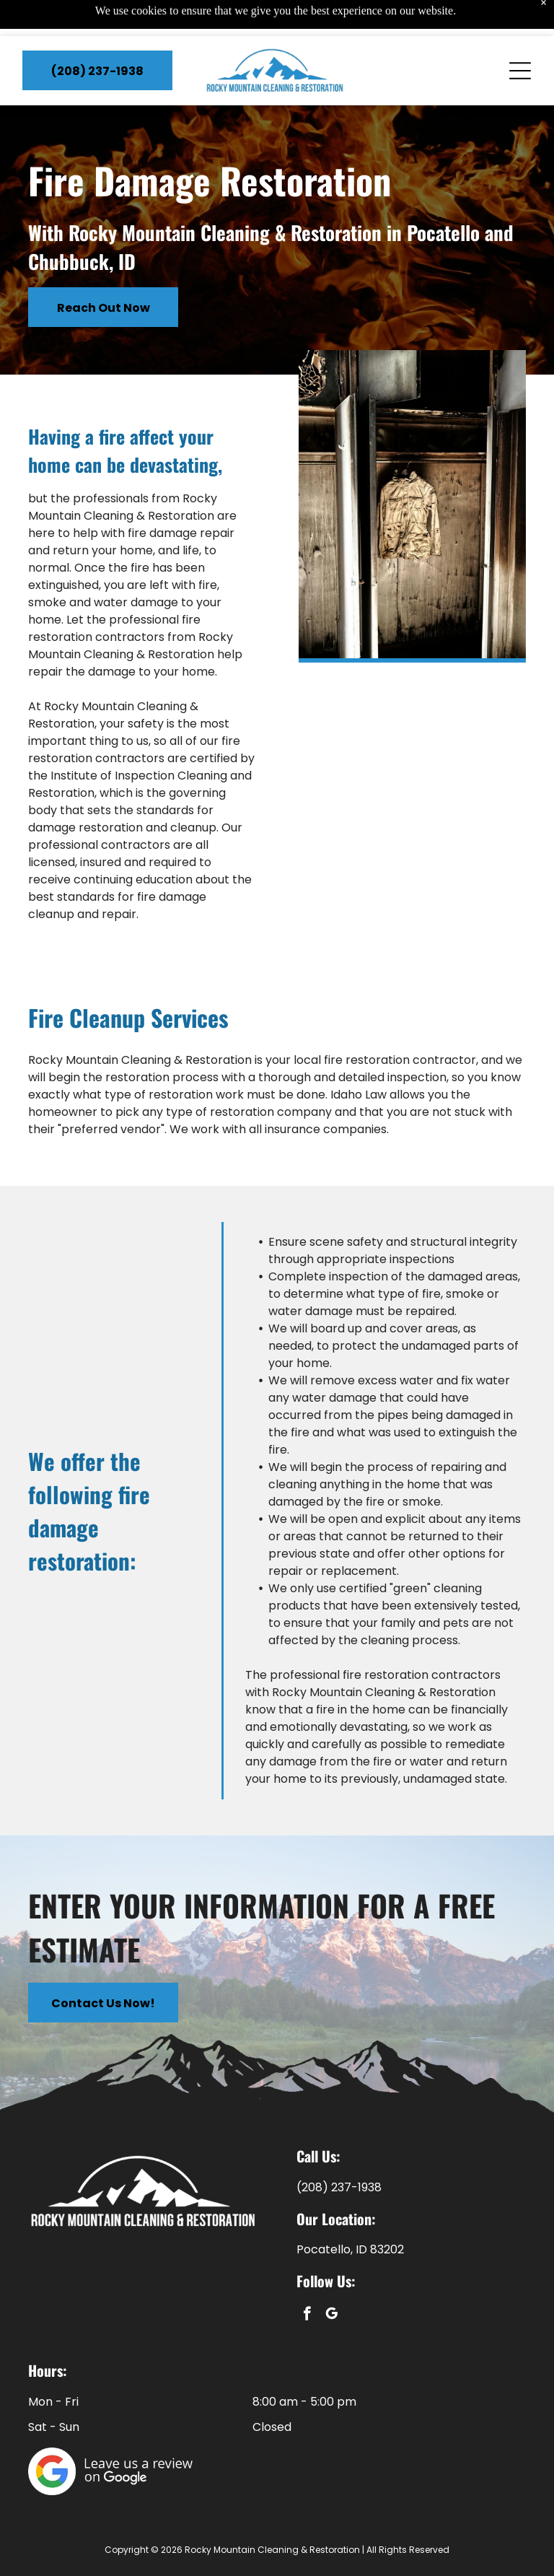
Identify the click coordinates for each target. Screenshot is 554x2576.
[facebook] (306, 2315)
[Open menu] (520, 34)
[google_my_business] (331, 2315)
